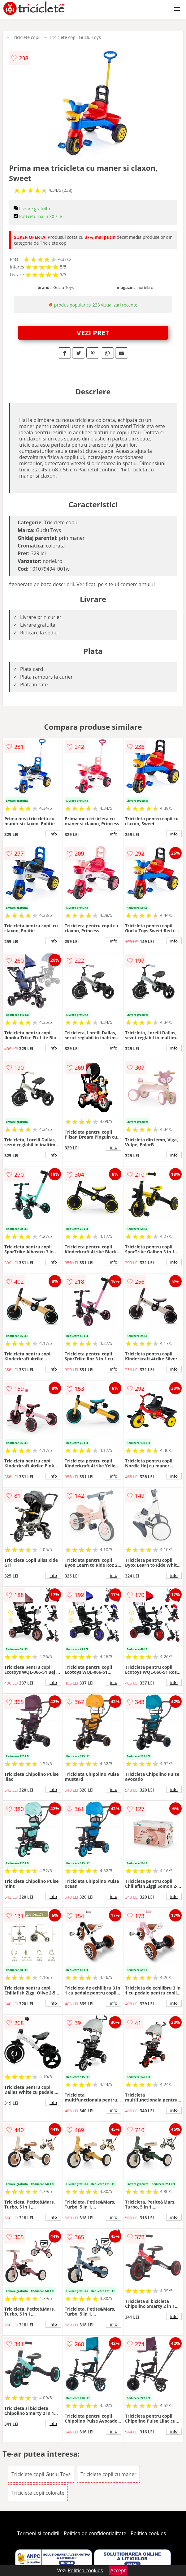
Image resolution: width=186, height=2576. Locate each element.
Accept (118, 2570)
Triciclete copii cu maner (108, 2474)
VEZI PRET (93, 332)
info (53, 834)
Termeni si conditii (38, 2533)
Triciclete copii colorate (37, 2492)
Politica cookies (148, 2533)
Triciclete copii (26, 37)
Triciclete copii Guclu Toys (75, 37)
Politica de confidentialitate (95, 2533)
